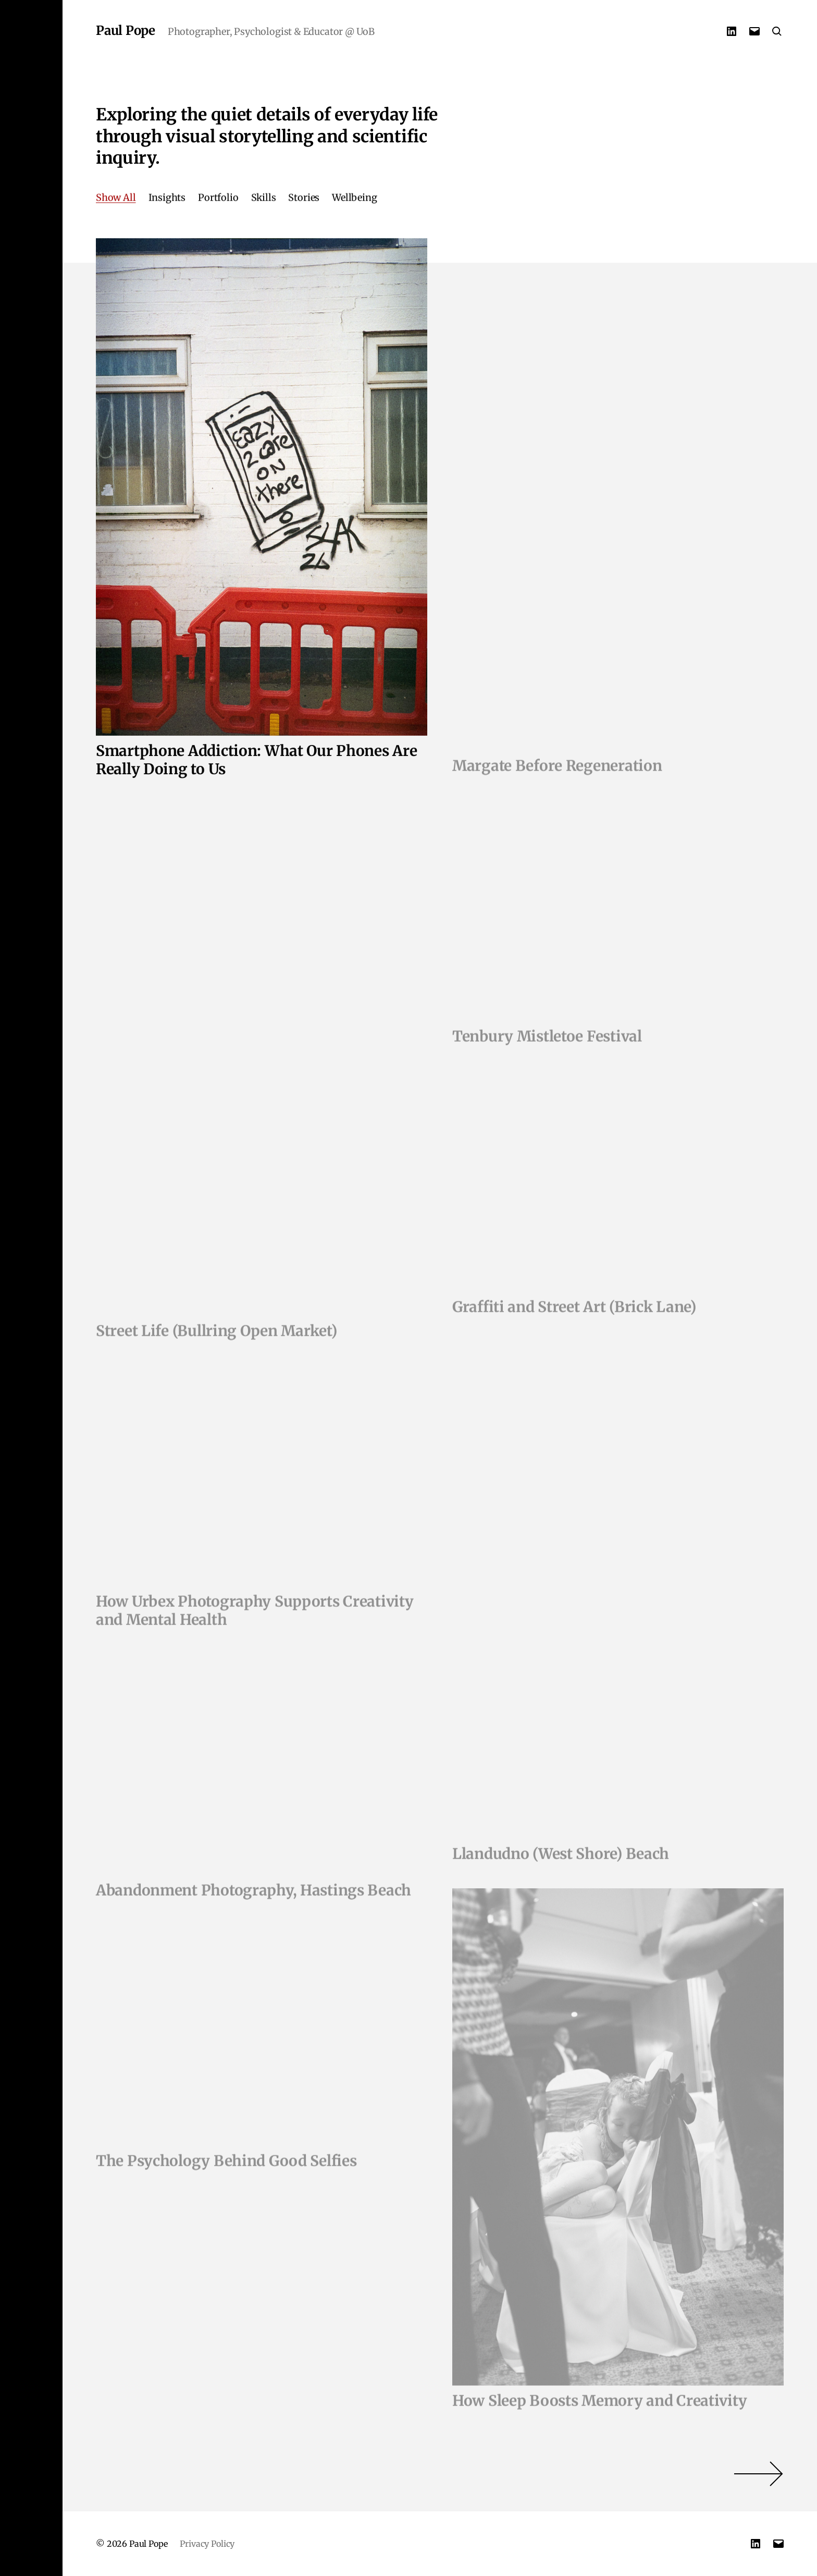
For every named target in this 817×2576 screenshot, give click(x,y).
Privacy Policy (207, 2543)
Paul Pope (125, 31)
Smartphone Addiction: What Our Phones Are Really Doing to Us (256, 763)
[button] (31, 1288)
